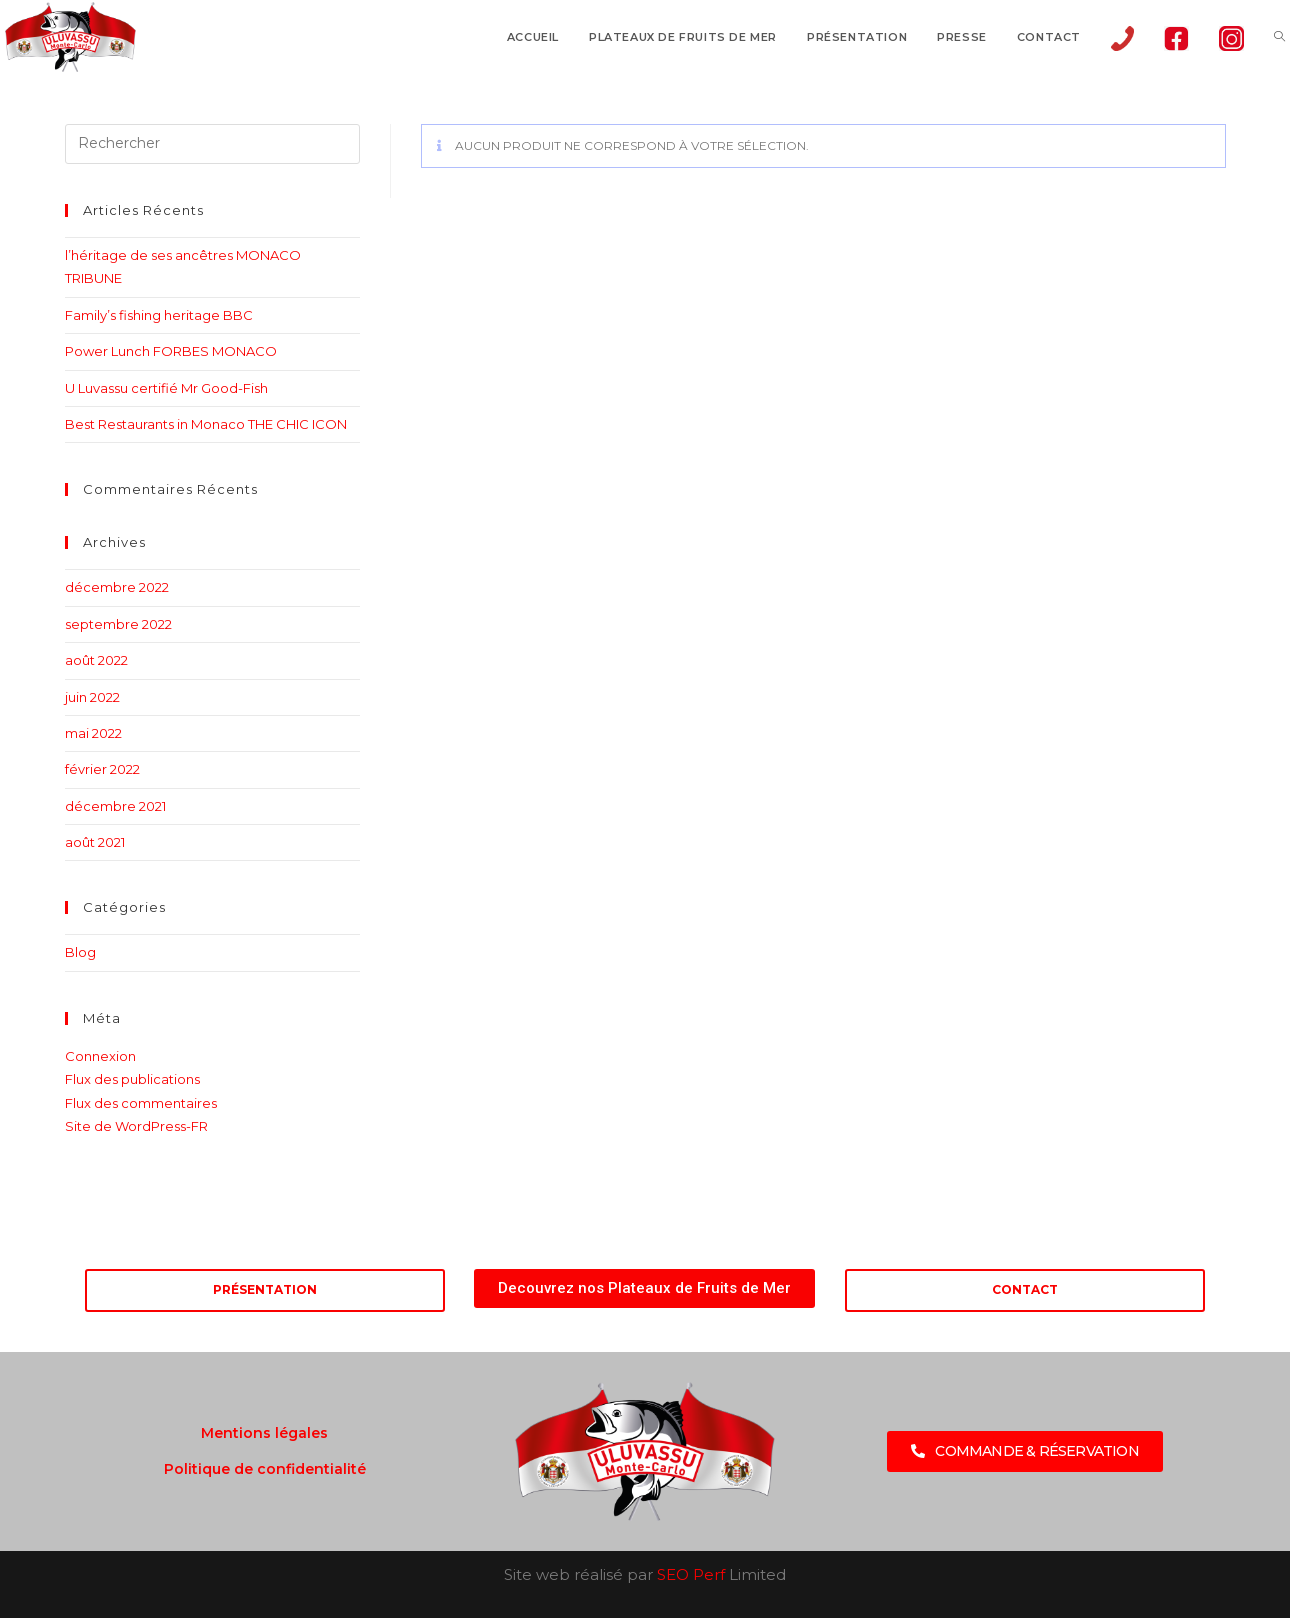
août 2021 (95, 842)
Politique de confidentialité (265, 1469)
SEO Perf (691, 1574)
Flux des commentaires (141, 1103)
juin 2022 (92, 697)
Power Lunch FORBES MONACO (171, 351)
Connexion (100, 1056)
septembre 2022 (118, 624)
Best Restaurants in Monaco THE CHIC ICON (206, 424)
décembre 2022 (117, 587)
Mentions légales (264, 1433)
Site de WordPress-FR (136, 1126)
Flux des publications (132, 1079)
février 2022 (102, 769)
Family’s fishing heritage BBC (159, 315)
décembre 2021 (115, 806)
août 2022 (96, 660)
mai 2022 (93, 733)
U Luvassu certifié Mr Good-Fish (166, 388)
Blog (80, 952)
